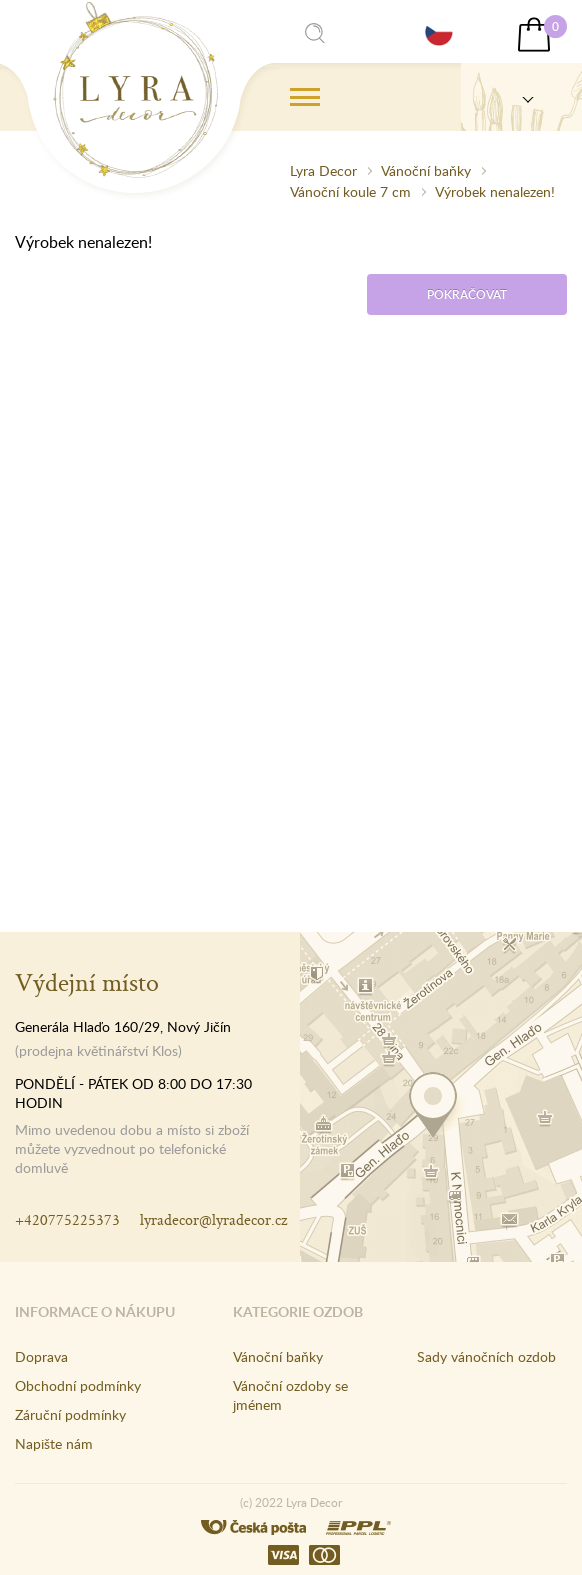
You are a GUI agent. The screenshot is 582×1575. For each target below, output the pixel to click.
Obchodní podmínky (78, 1385)
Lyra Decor (323, 170)
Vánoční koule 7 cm (350, 191)
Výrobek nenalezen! (495, 191)
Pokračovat (467, 294)
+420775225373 (67, 1219)
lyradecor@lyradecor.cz (213, 1219)
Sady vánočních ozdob (486, 1356)
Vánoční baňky (426, 170)
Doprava (41, 1356)
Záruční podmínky (70, 1414)
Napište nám (54, 1443)
